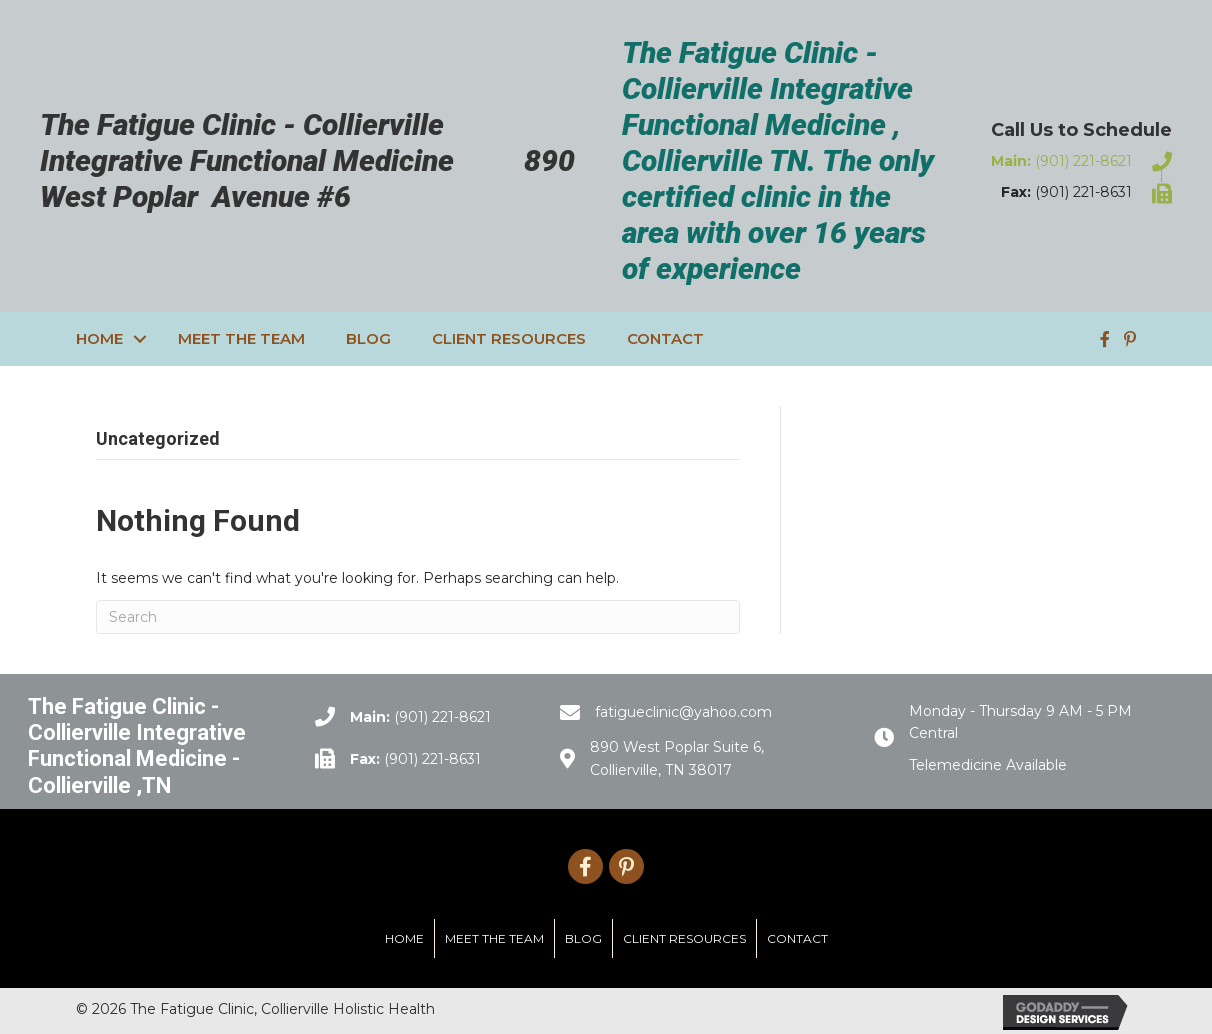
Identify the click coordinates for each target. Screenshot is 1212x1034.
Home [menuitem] (99, 338)
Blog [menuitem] (368, 338)
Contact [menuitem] (665, 338)
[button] (140, 339)
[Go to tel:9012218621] (1077, 161)
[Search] (418, 617)
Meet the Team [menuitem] (241, 338)
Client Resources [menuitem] (509, 338)
